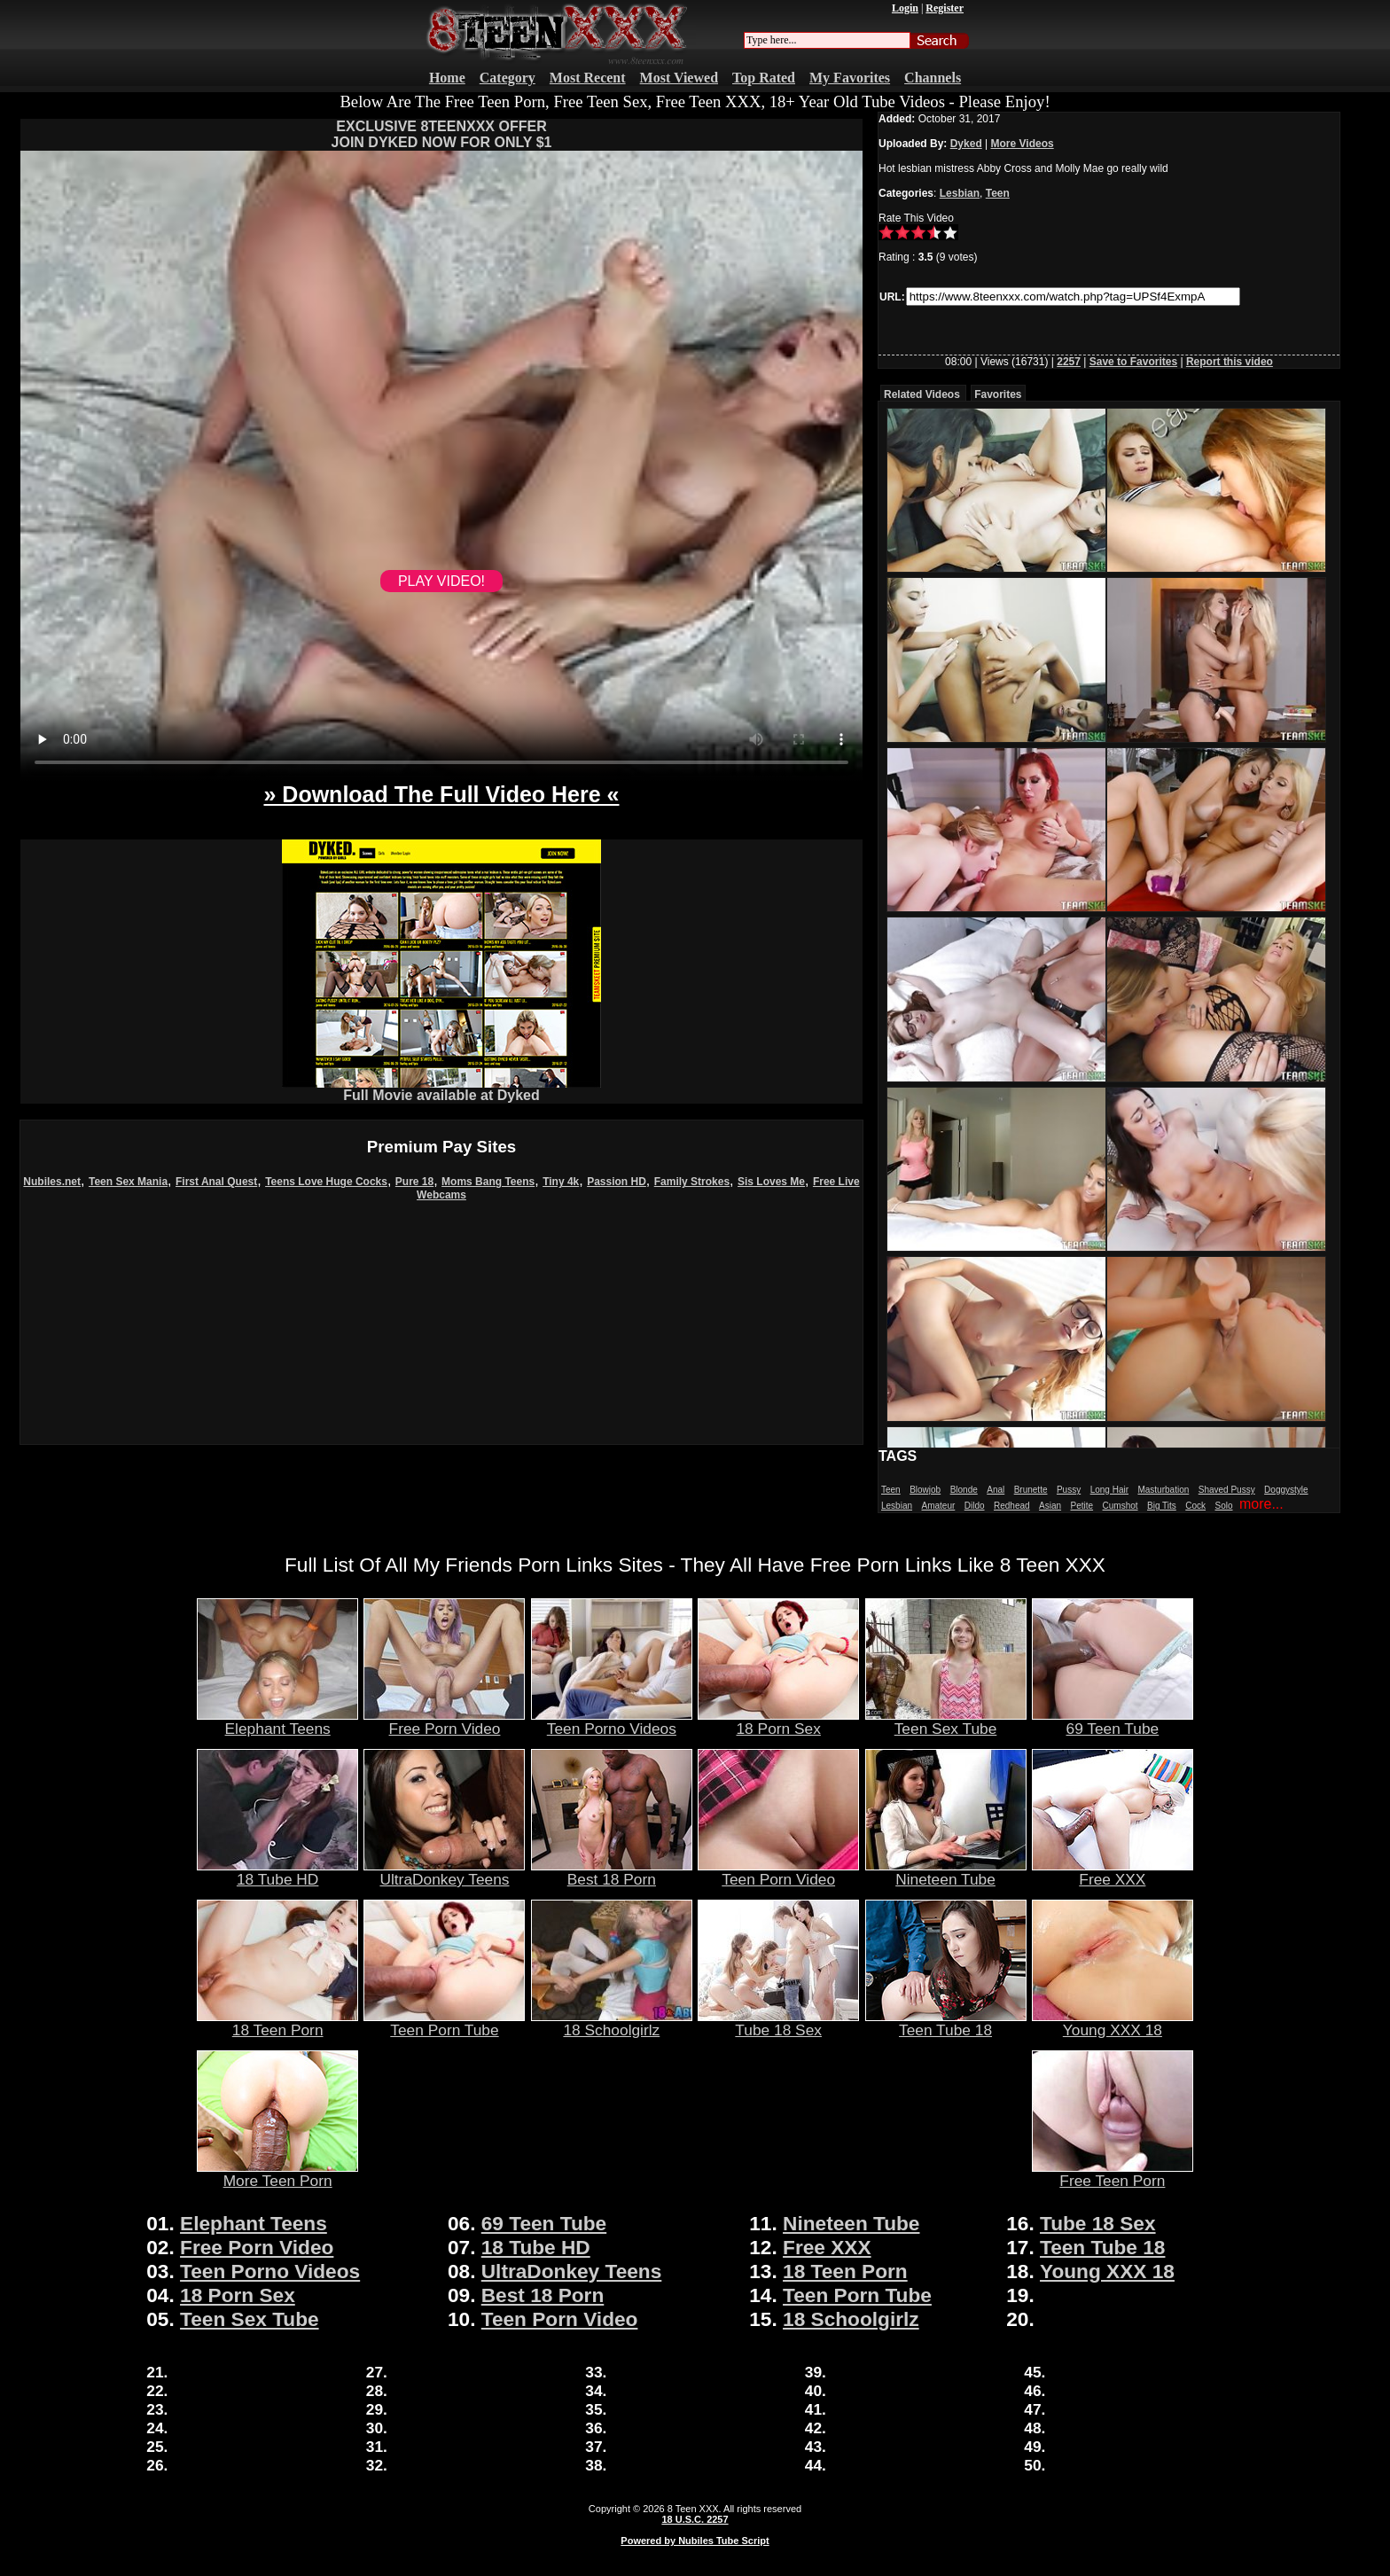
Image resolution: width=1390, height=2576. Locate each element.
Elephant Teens (277, 1721)
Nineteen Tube (946, 1872)
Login (905, 8)
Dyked (966, 143)
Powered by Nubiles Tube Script (695, 2540)
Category (507, 77)
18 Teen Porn (277, 2023)
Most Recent (588, 77)
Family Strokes (692, 1181)
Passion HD (616, 1181)
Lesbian (960, 193)
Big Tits (1161, 1505)
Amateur (938, 1505)
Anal (995, 1490)
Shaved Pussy (1227, 1490)
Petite (1082, 1505)
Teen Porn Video (778, 1872)
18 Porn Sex (778, 1721)
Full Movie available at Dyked (441, 1089)
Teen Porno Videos (611, 1721)
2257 (1069, 361)
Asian (1050, 1505)
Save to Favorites (1133, 361)
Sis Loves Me (771, 1181)
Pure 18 (414, 1181)
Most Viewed (679, 77)
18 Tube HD (277, 1872)
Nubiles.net (52, 1181)
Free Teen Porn (1112, 2174)
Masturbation (1163, 1490)
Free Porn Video (444, 1721)
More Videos (1022, 143)
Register (944, 8)
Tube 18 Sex (778, 2023)
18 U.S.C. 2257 (694, 2519)
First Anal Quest (216, 1181)
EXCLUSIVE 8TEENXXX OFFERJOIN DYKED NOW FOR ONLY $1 (442, 134)
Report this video (1229, 361)
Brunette (1031, 1490)
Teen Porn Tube (444, 2023)
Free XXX (1112, 1872)
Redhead (1012, 1505)
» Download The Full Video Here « (441, 794)
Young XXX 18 (1112, 2023)
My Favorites (849, 77)
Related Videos (922, 394)
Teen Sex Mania (128, 1181)
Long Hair (1109, 1490)
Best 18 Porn (611, 1872)
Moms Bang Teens (488, 1181)
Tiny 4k (561, 1181)
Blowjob (925, 1490)
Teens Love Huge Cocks (326, 1181)
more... (1261, 1503)
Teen (998, 193)
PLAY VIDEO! (441, 581)
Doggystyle (1286, 1490)
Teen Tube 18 (946, 2023)
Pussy (1069, 1490)
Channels (932, 77)
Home (447, 77)
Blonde (964, 1490)
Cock (1195, 1505)
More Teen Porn (277, 2174)
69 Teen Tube (1112, 1721)
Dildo (974, 1505)
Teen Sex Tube (946, 1721)
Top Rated (763, 77)
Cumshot (1120, 1505)
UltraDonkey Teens (444, 1872)
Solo (1224, 1505)
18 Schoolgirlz (611, 2023)
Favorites (997, 394)
